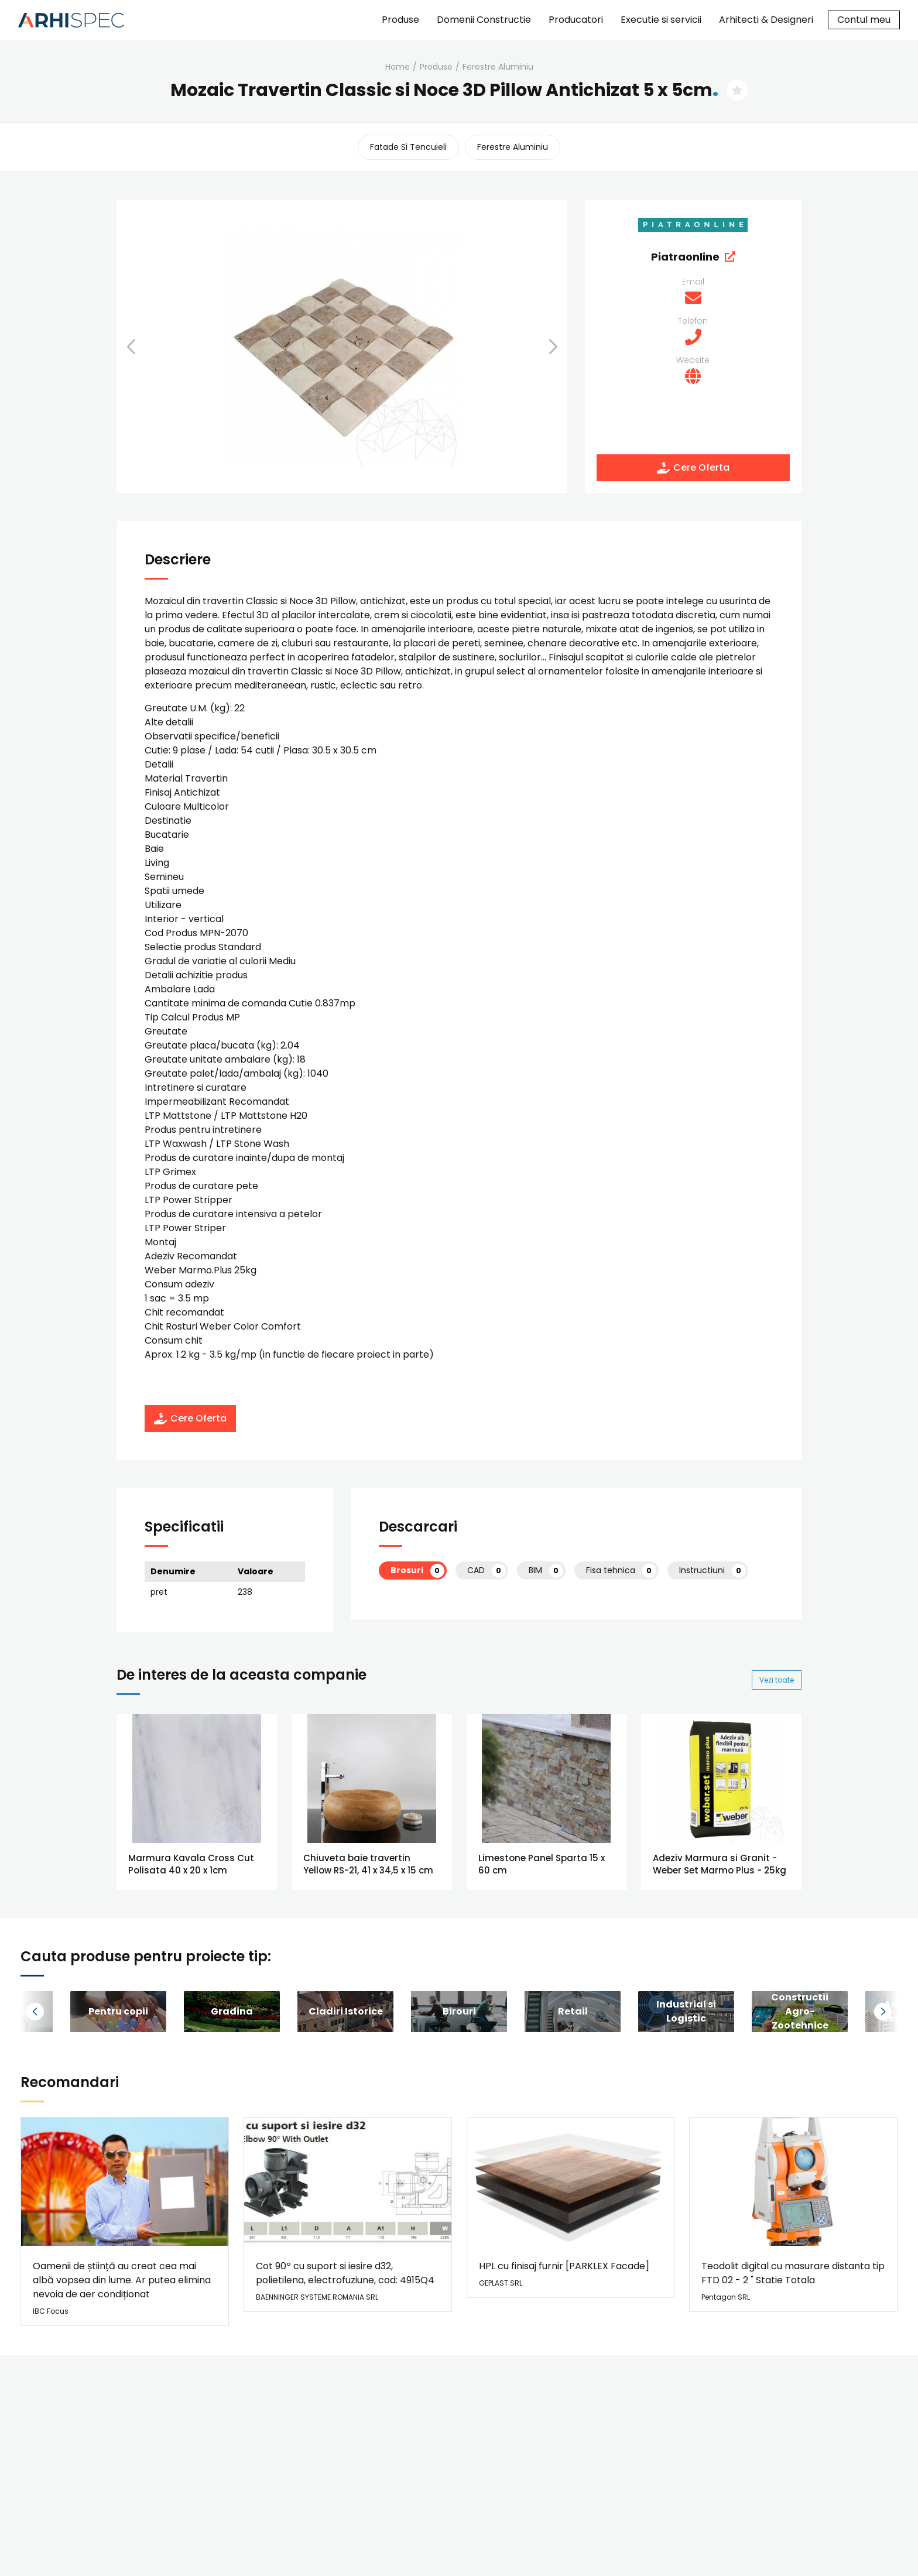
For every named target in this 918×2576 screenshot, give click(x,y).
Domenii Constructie (484, 19)
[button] (146, 346)
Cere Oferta (693, 467)
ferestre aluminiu (498, 67)
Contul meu (863, 19)
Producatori (576, 19)
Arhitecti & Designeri (766, 19)
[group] (118, 2011)
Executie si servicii (661, 19)
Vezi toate (776, 1680)
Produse (400, 19)
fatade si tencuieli (408, 147)
